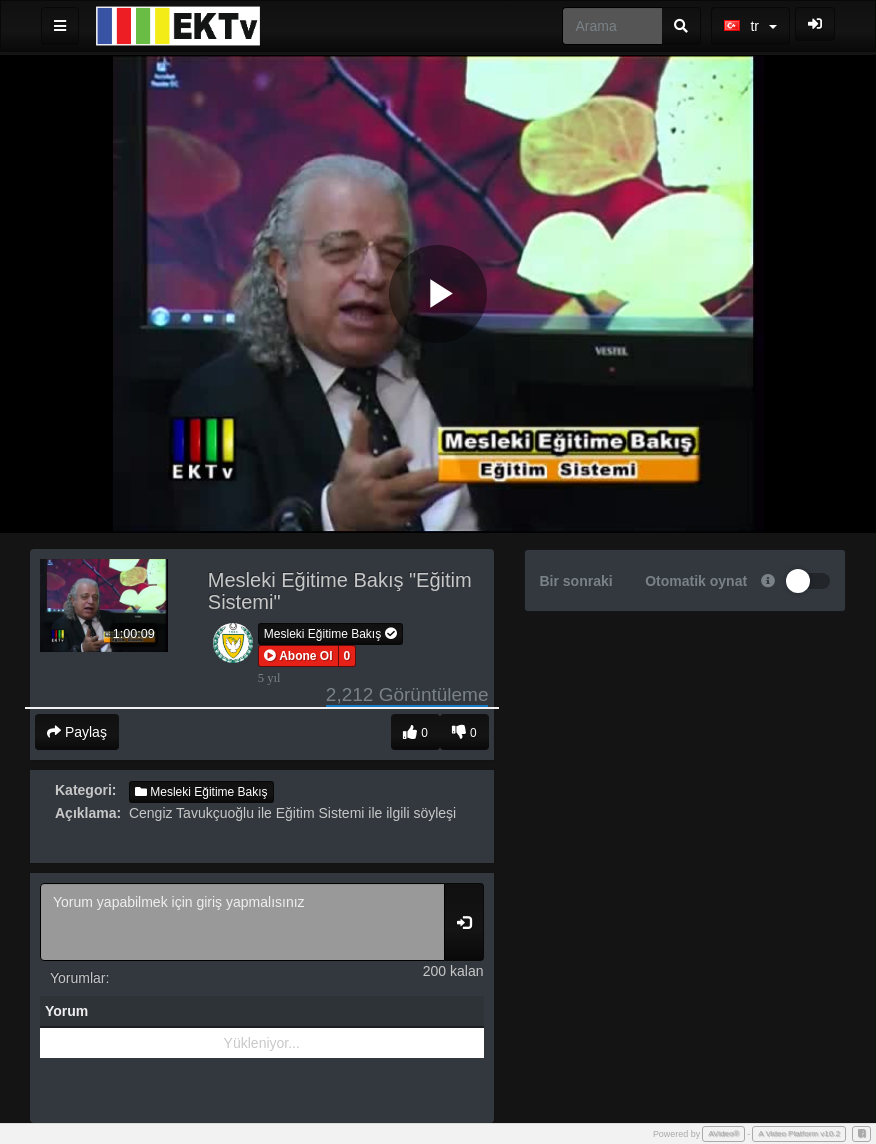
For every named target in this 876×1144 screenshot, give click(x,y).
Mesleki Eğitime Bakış (330, 634)
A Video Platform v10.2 (799, 1133)
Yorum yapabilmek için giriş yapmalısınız (242, 922)
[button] (298, 656)
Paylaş (77, 732)
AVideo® (723, 1133)
